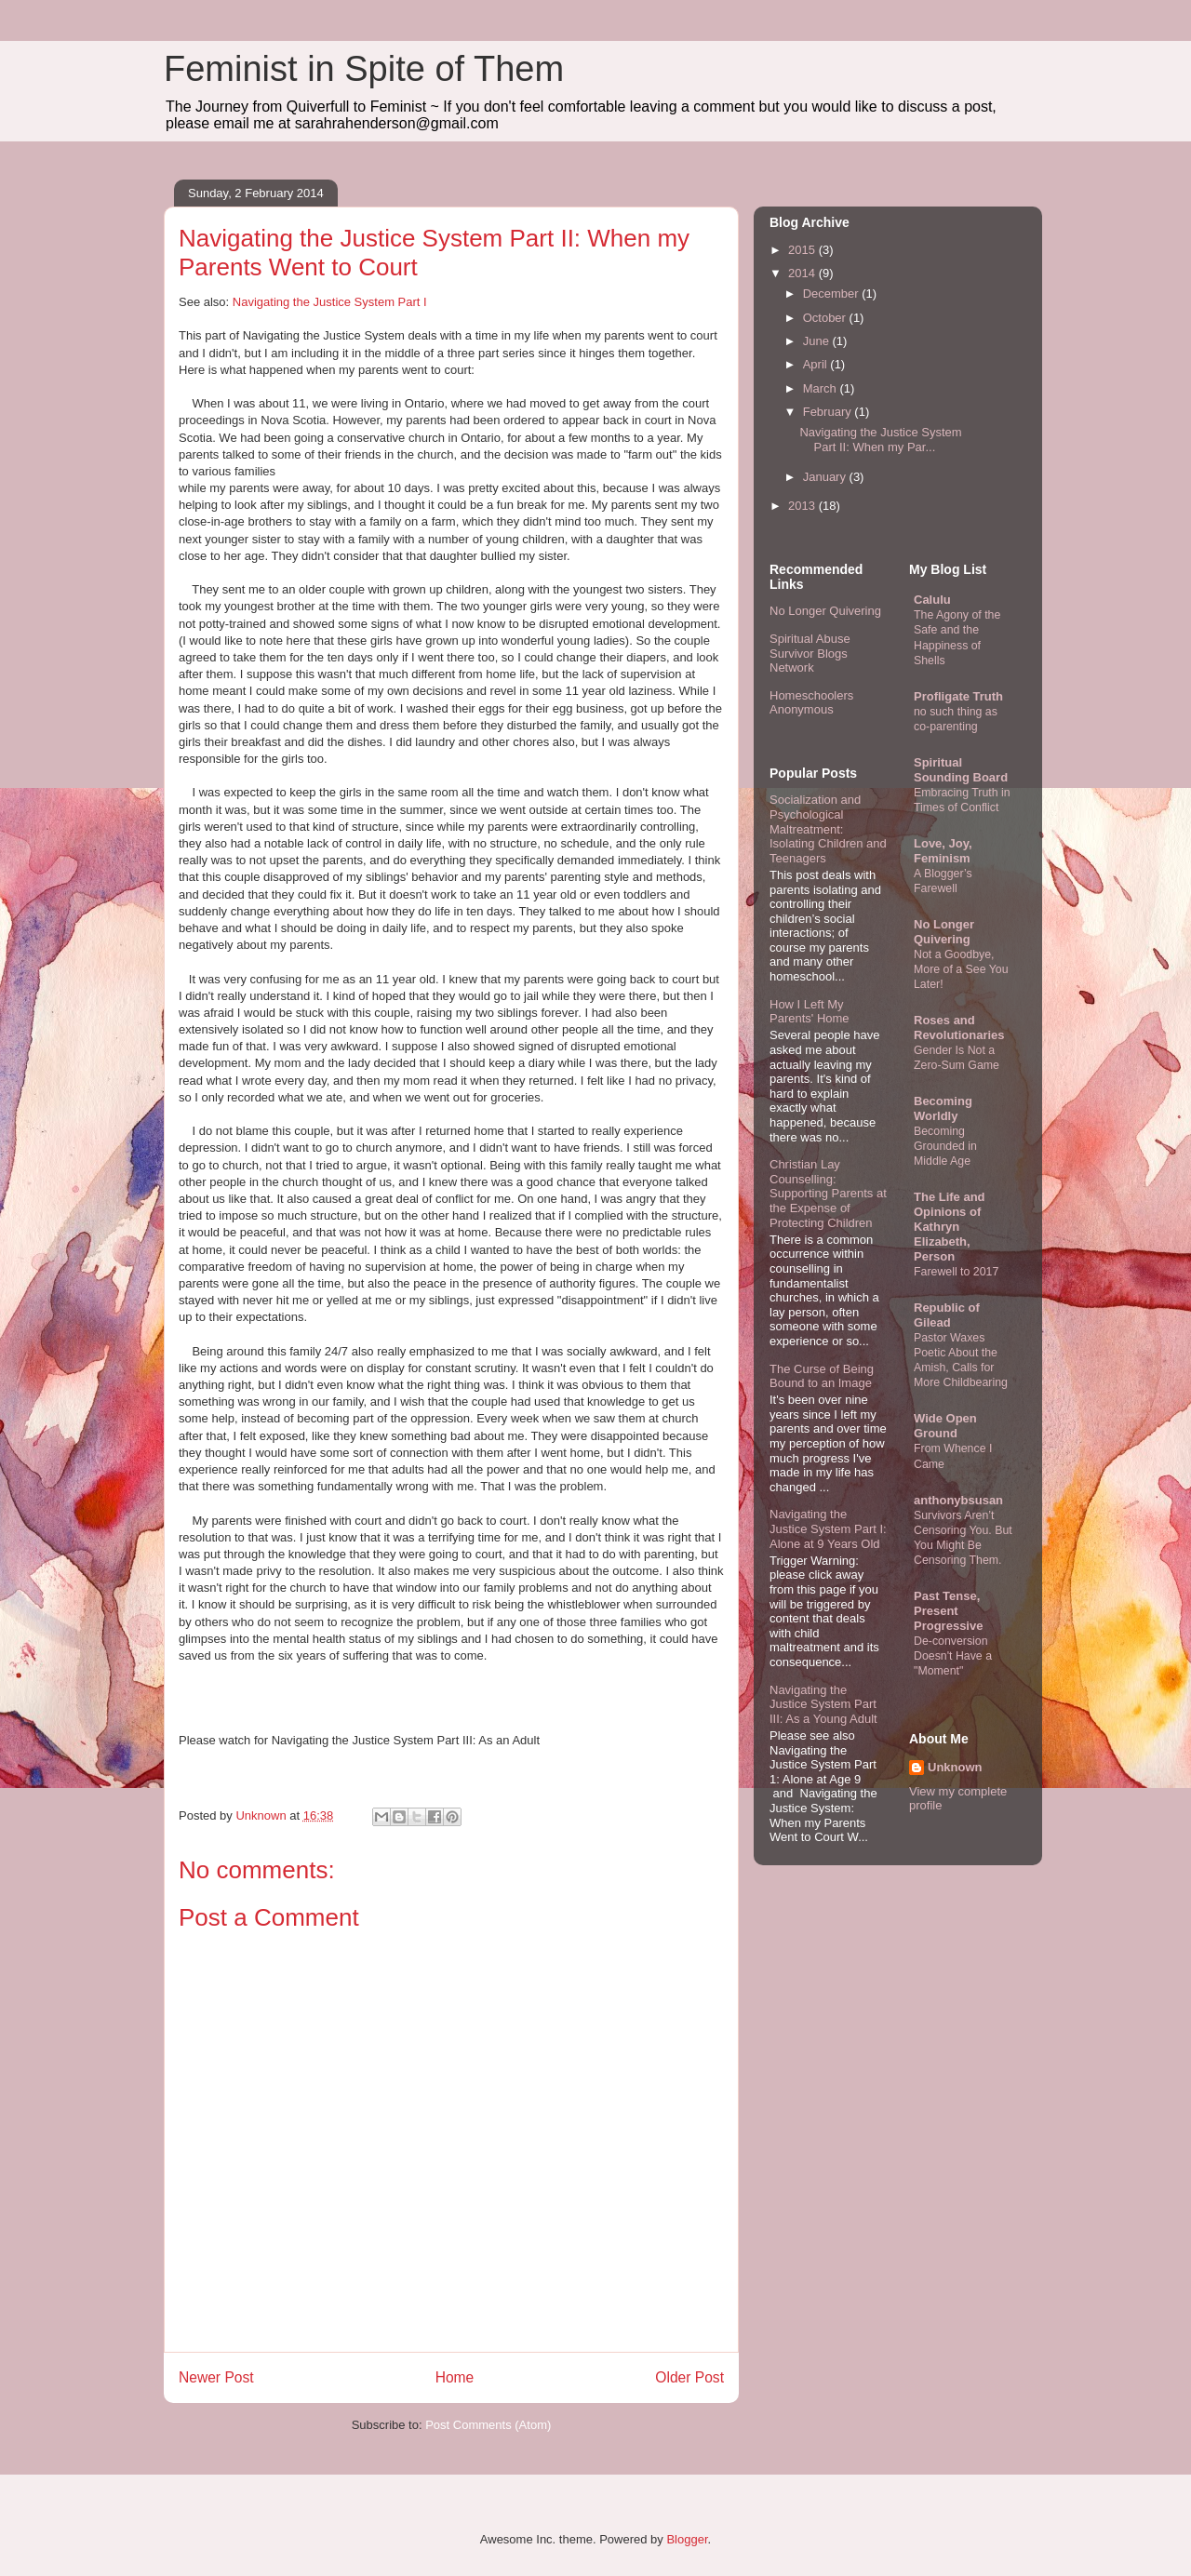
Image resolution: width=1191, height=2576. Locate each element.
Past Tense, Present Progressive (948, 1611)
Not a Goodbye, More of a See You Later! (961, 969)
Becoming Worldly (943, 1108)
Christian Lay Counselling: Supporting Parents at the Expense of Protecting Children (828, 1193)
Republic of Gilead (947, 1315)
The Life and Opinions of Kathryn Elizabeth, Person (949, 1226)
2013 (803, 506)
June (818, 341)
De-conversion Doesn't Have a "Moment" (953, 1656)
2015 (803, 250)
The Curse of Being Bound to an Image (821, 1376)
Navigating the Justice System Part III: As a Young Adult (823, 1704)
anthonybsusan (958, 1500)
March (821, 388)
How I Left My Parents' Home (809, 1011)
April (817, 364)
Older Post (689, 2377)
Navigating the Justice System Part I (330, 302)
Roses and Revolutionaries (959, 1027)
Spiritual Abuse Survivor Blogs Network (809, 653)
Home (455, 2377)
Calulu (932, 600)
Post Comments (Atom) (488, 2425)
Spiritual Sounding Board (961, 769)
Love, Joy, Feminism (943, 850)
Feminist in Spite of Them (364, 68)
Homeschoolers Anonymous (811, 702)
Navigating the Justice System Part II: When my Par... (880, 439)
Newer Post (216, 2377)
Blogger (686, 2539)
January (826, 477)
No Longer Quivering (825, 611)
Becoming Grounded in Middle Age (945, 1146)
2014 (803, 273)
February (829, 412)
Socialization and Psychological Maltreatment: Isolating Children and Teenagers (828, 828)
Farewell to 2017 (956, 1271)
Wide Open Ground (945, 1425)
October (826, 318)
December (833, 293)
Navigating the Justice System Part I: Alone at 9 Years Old (828, 1528)
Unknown (955, 1767)
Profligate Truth (958, 696)
